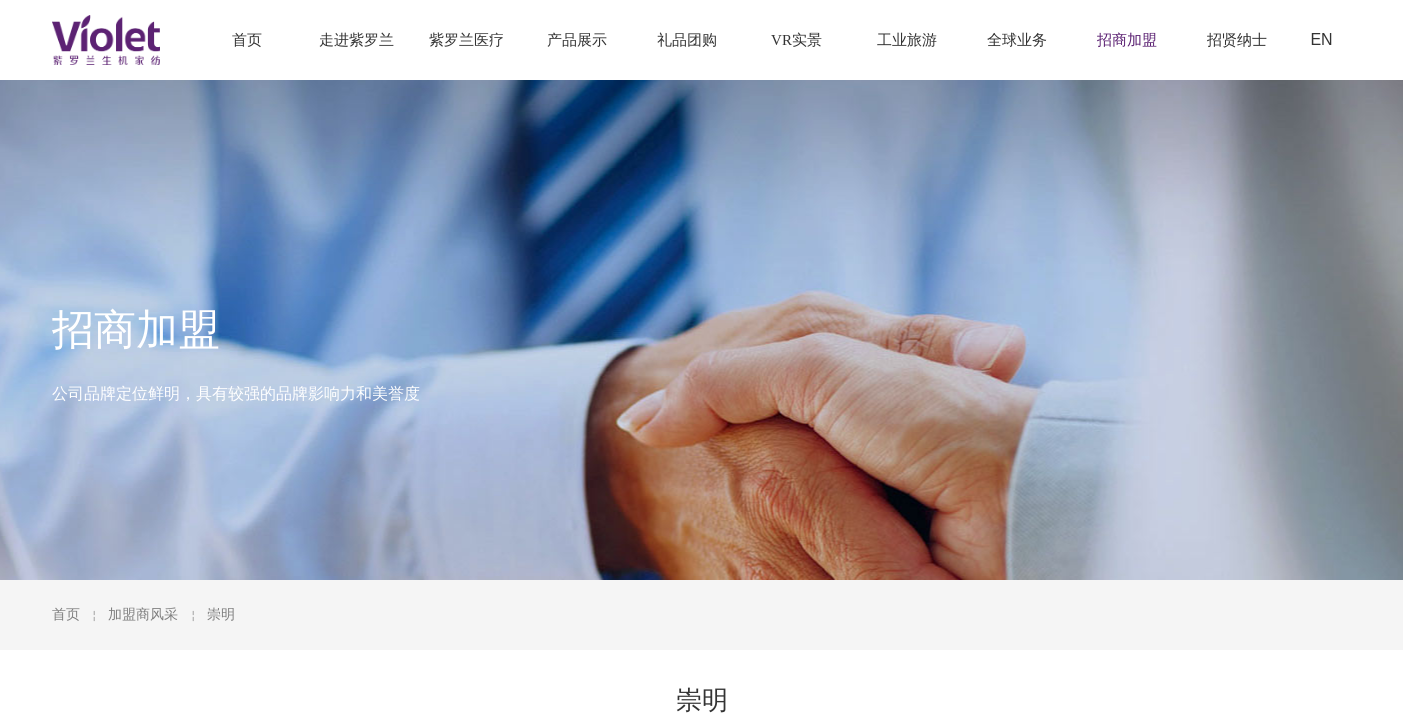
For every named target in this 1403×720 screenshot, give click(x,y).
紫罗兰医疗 (466, 40)
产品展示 (577, 40)
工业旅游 (907, 40)
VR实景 (796, 40)
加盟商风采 (143, 614)
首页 (66, 614)
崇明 (221, 614)
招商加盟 (1127, 40)
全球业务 (1017, 40)
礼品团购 (687, 40)
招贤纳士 (1237, 40)
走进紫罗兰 (356, 40)
